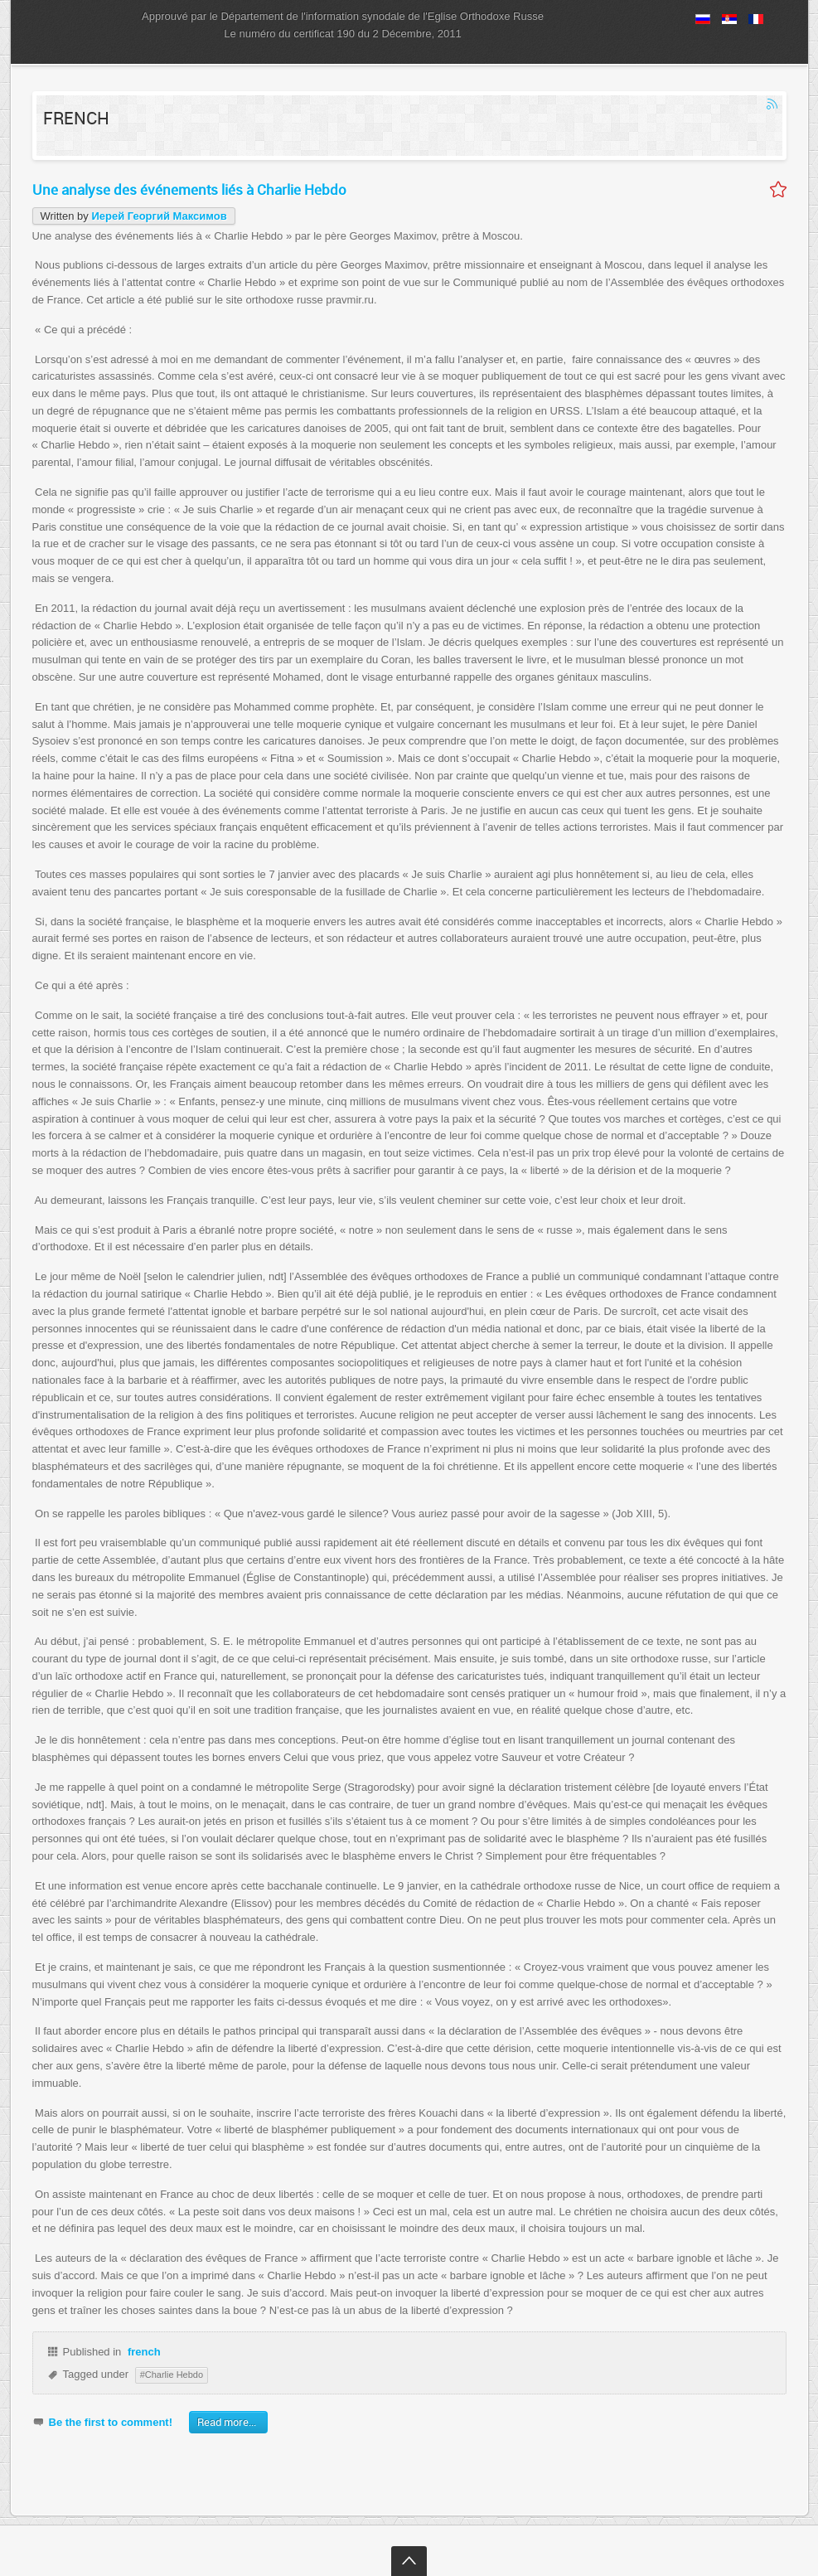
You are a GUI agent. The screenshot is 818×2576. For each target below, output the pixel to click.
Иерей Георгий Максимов (158, 216)
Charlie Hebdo (174, 2375)
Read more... (226, 2421)
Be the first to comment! (111, 2422)
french (144, 2352)
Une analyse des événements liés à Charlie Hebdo (189, 189)
